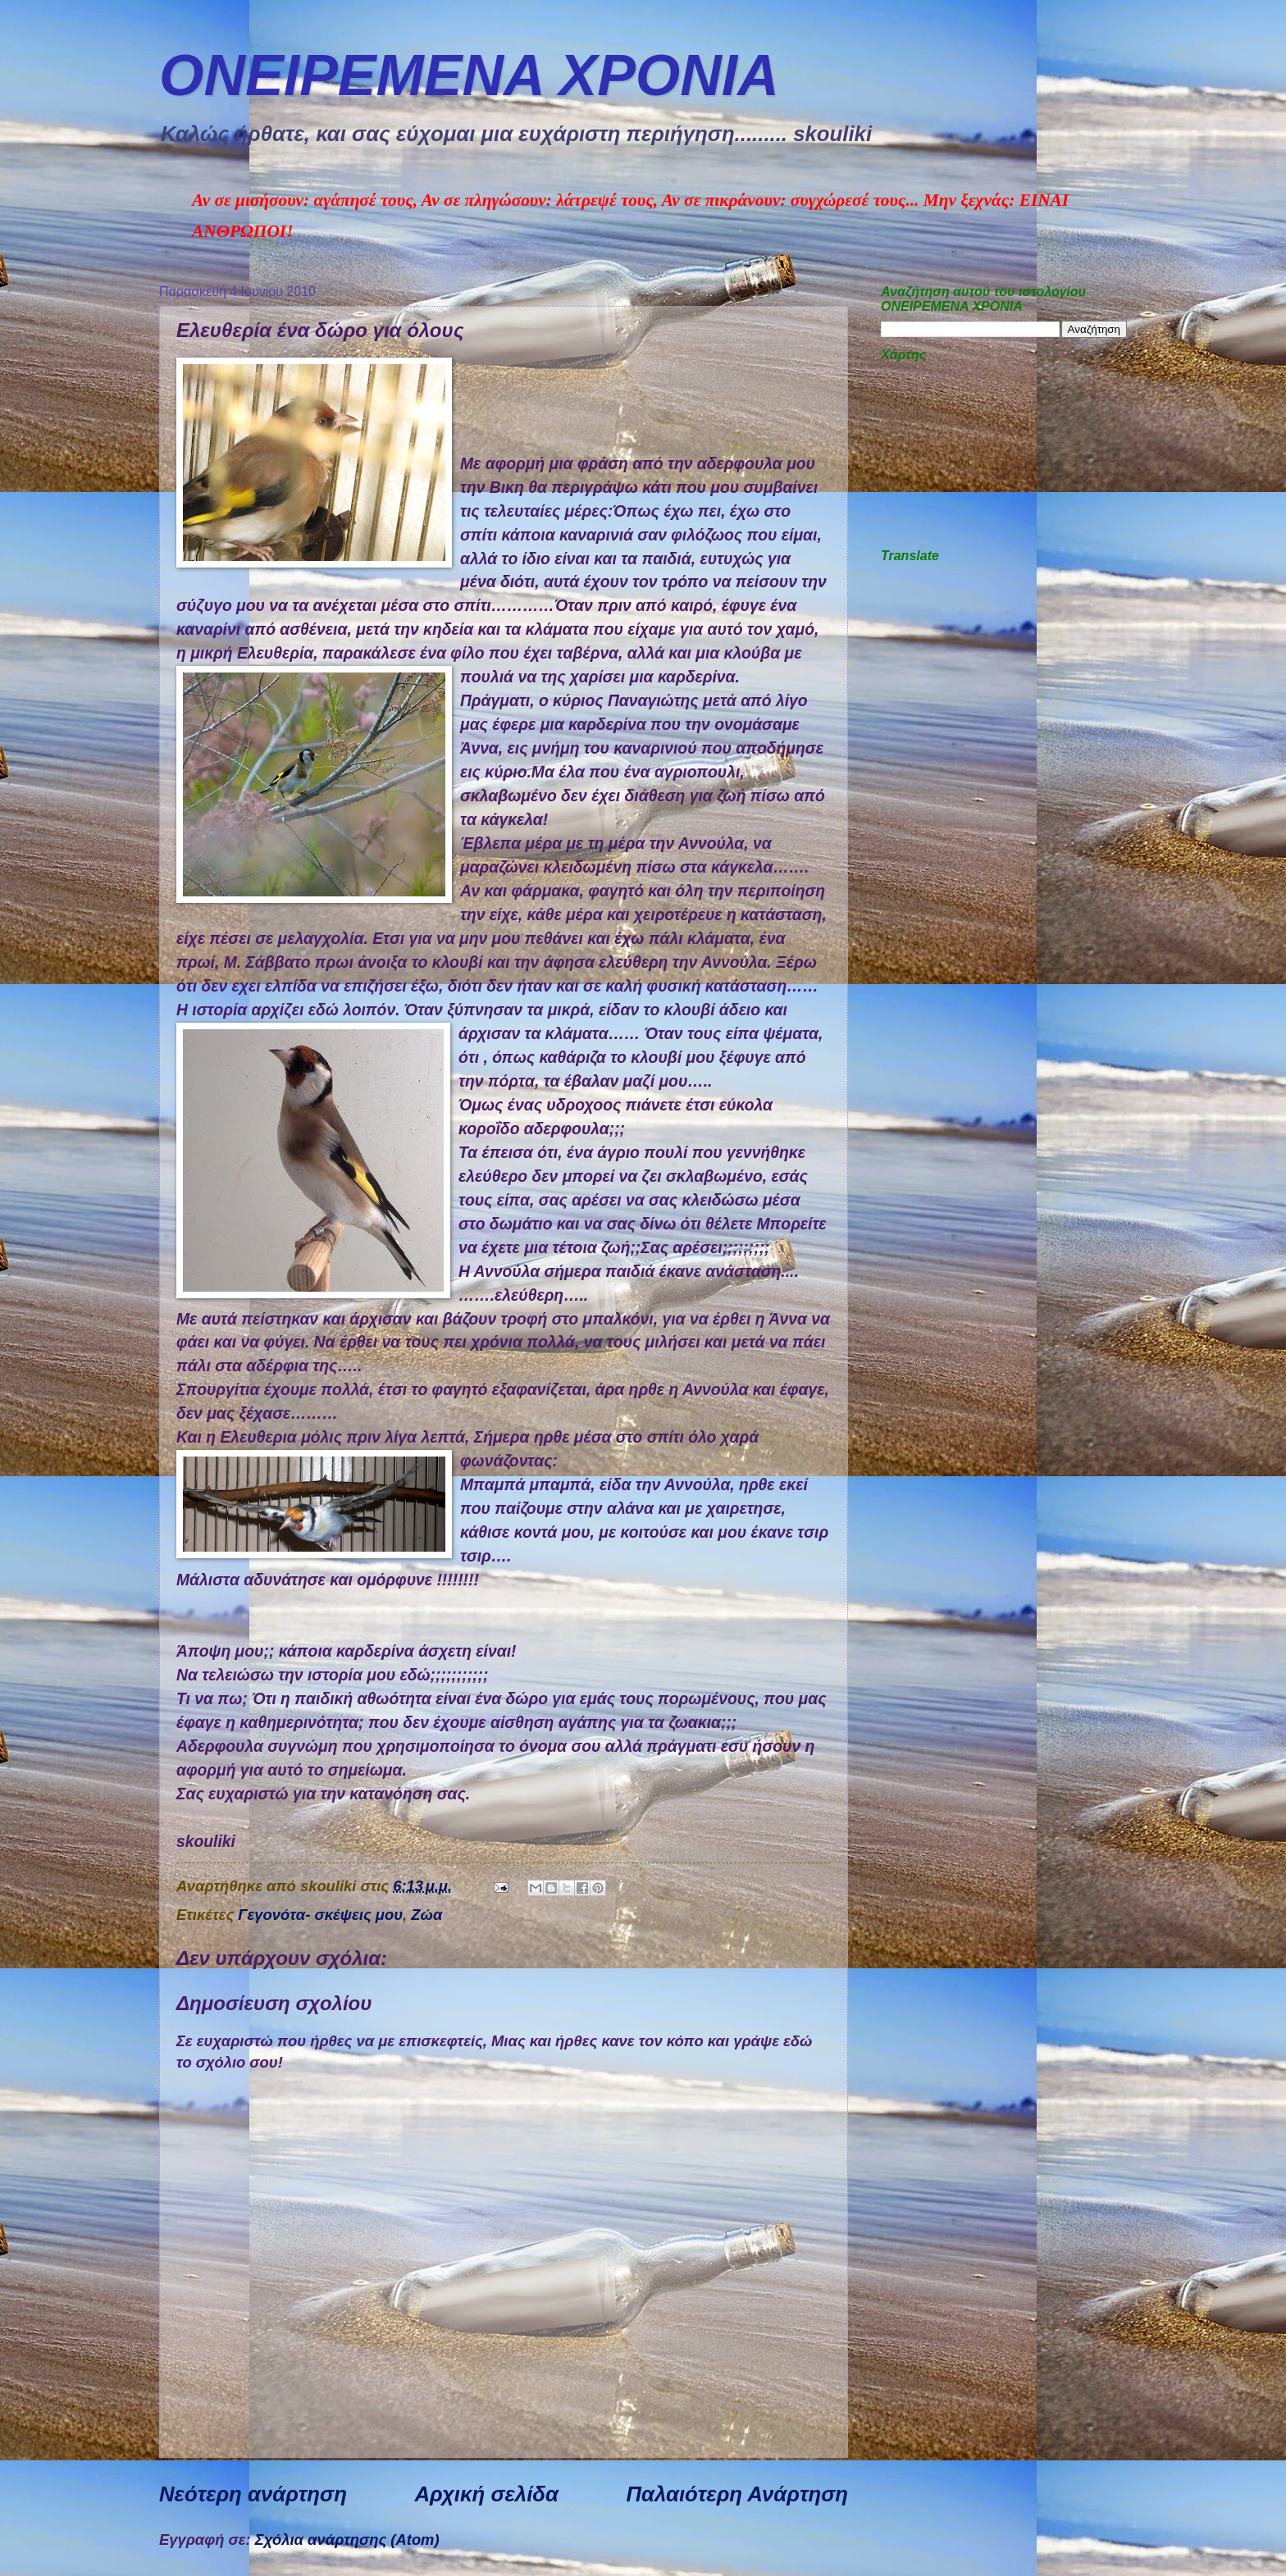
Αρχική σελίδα (486, 2494)
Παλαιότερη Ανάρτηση (737, 2494)
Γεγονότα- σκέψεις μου (320, 1914)
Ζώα (426, 1914)
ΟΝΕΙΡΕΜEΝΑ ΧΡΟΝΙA (469, 75)
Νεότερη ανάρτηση (253, 2494)
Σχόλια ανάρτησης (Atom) (347, 2539)
